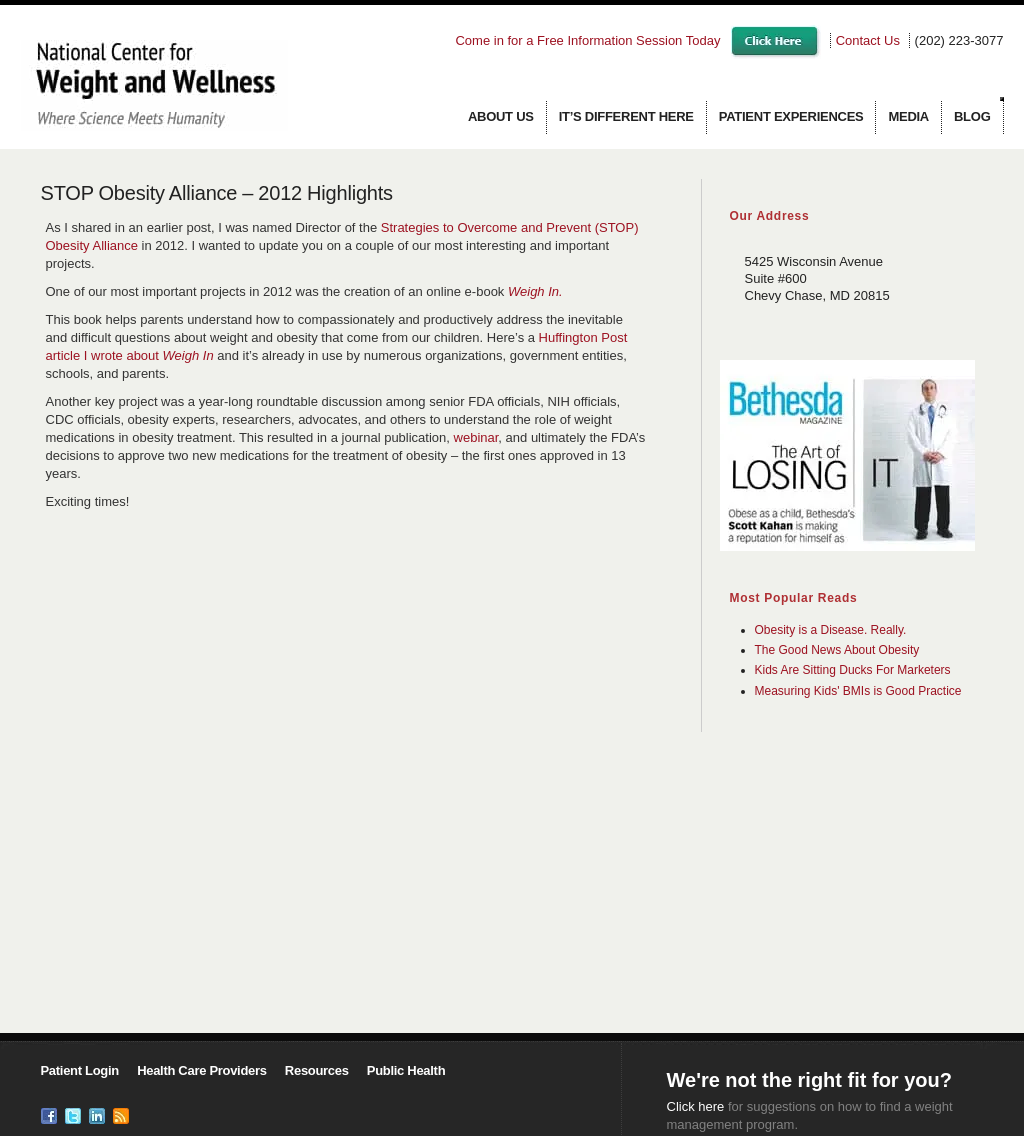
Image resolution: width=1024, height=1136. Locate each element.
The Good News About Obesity (837, 650)
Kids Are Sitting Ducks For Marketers (853, 670)
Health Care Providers (202, 1070)
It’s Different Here (626, 116)
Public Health (406, 1070)
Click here (696, 1106)
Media (908, 116)
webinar (476, 437)
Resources (317, 1070)
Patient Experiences (791, 116)
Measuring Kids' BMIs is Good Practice (858, 691)
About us (501, 116)
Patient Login (80, 1070)
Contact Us (868, 40)
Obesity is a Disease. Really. (831, 630)
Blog (972, 116)
